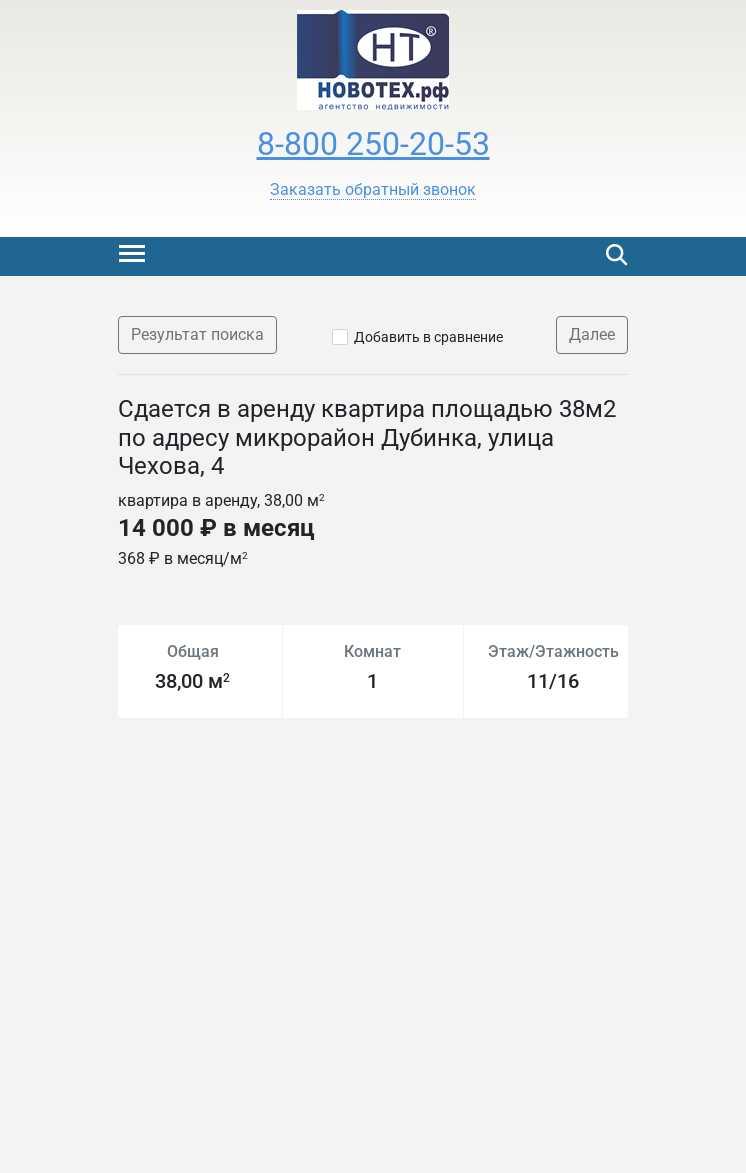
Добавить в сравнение (428, 337)
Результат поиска (197, 334)
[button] (373, 190)
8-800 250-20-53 (373, 144)
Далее (592, 334)
